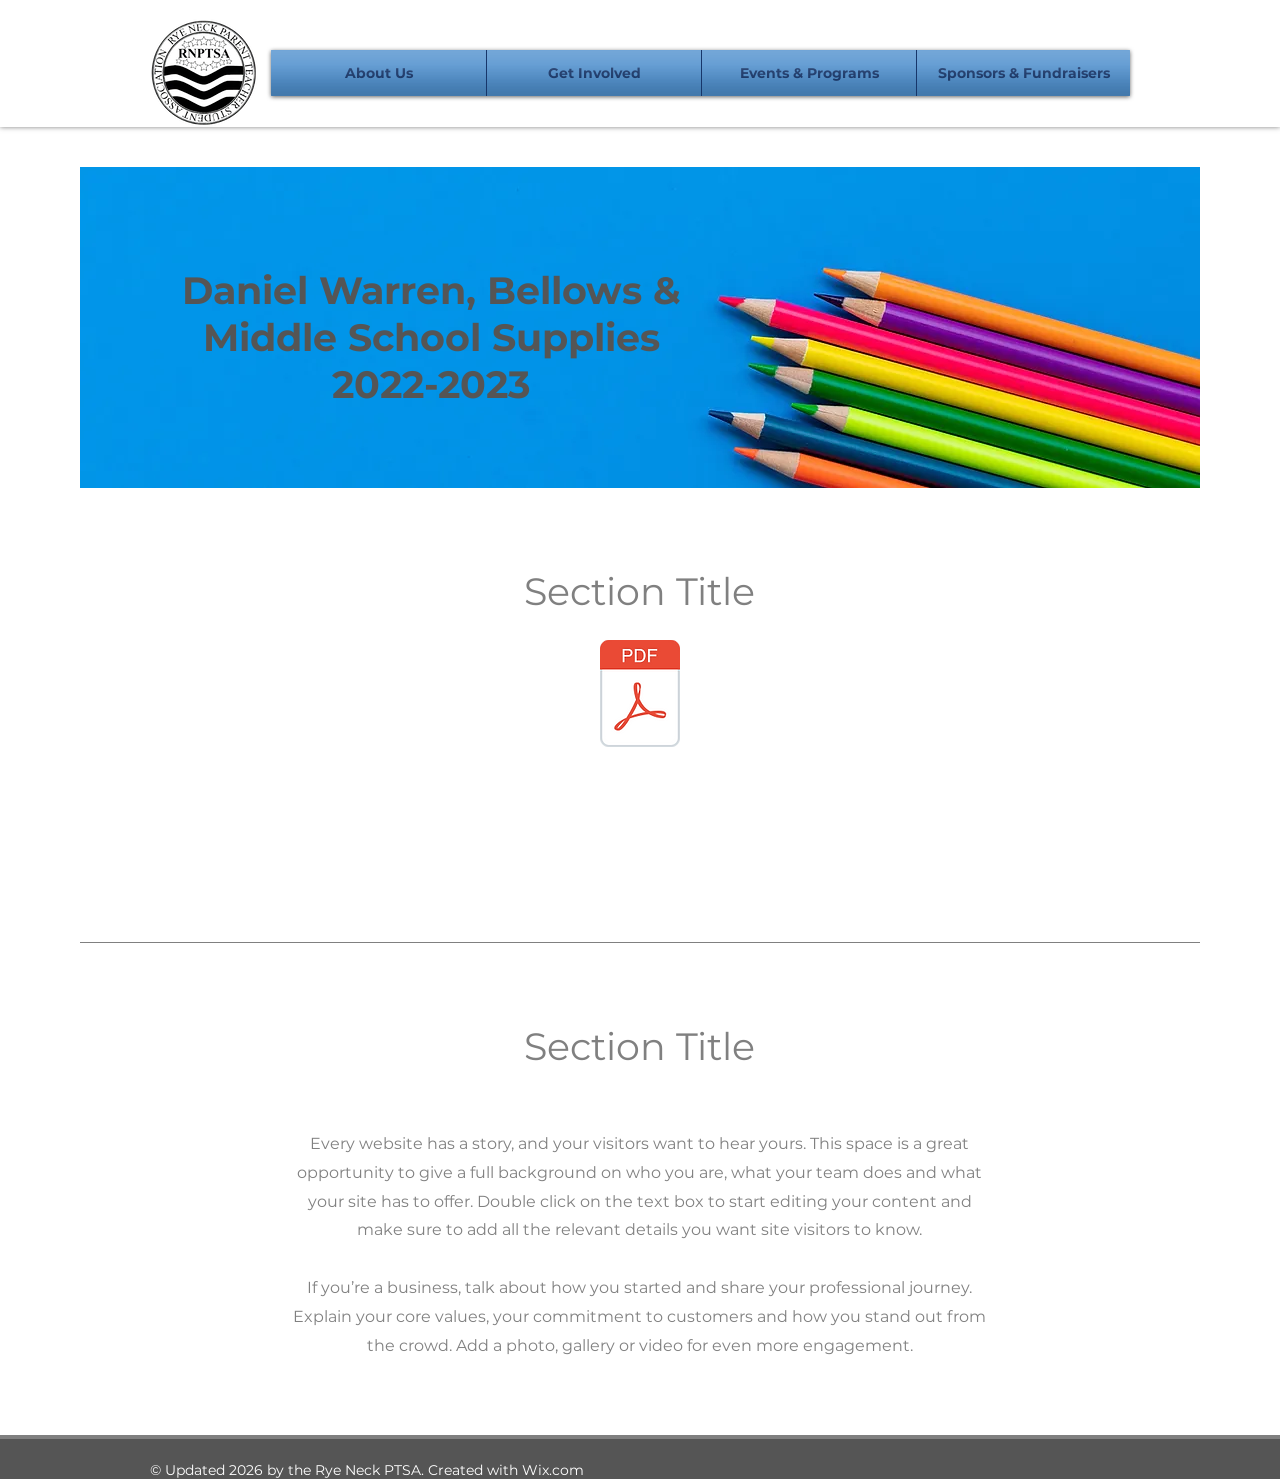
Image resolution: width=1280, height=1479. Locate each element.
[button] (378, 73)
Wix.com (553, 1470)
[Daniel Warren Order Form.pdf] (640, 696)
